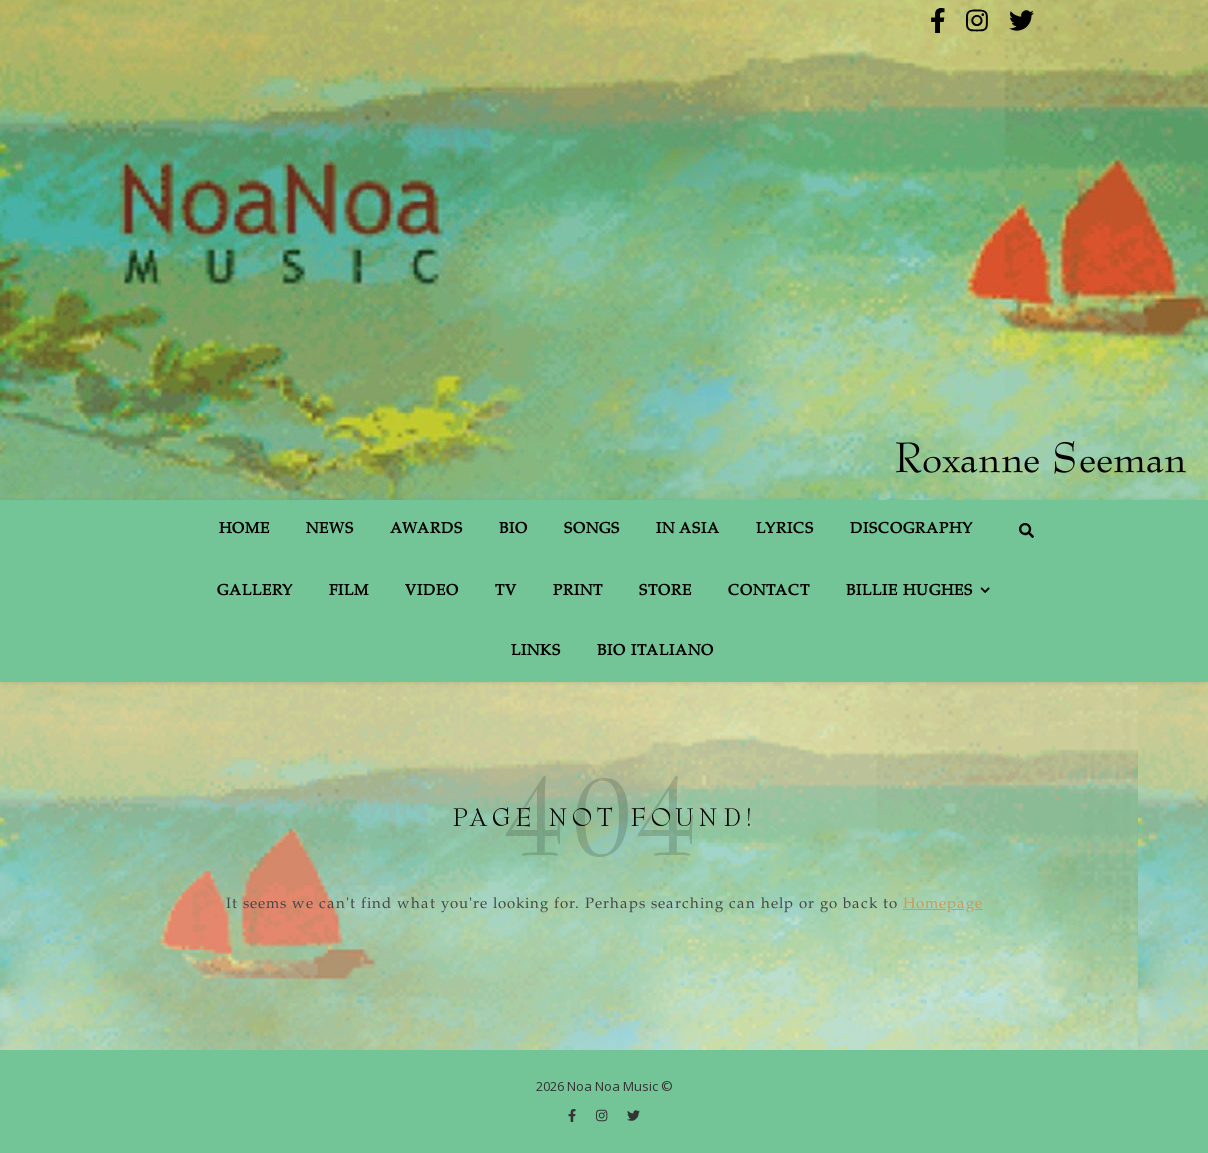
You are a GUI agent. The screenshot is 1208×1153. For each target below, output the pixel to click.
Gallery (255, 591)
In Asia (688, 529)
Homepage (943, 904)
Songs (592, 529)
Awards (426, 529)
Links (536, 651)
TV (506, 591)
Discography (911, 529)
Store (665, 591)
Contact (769, 591)
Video (432, 591)
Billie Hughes (909, 591)
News (330, 529)
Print (578, 591)
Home (244, 529)
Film (349, 591)
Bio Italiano (655, 651)
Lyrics (785, 529)
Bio (513, 529)
